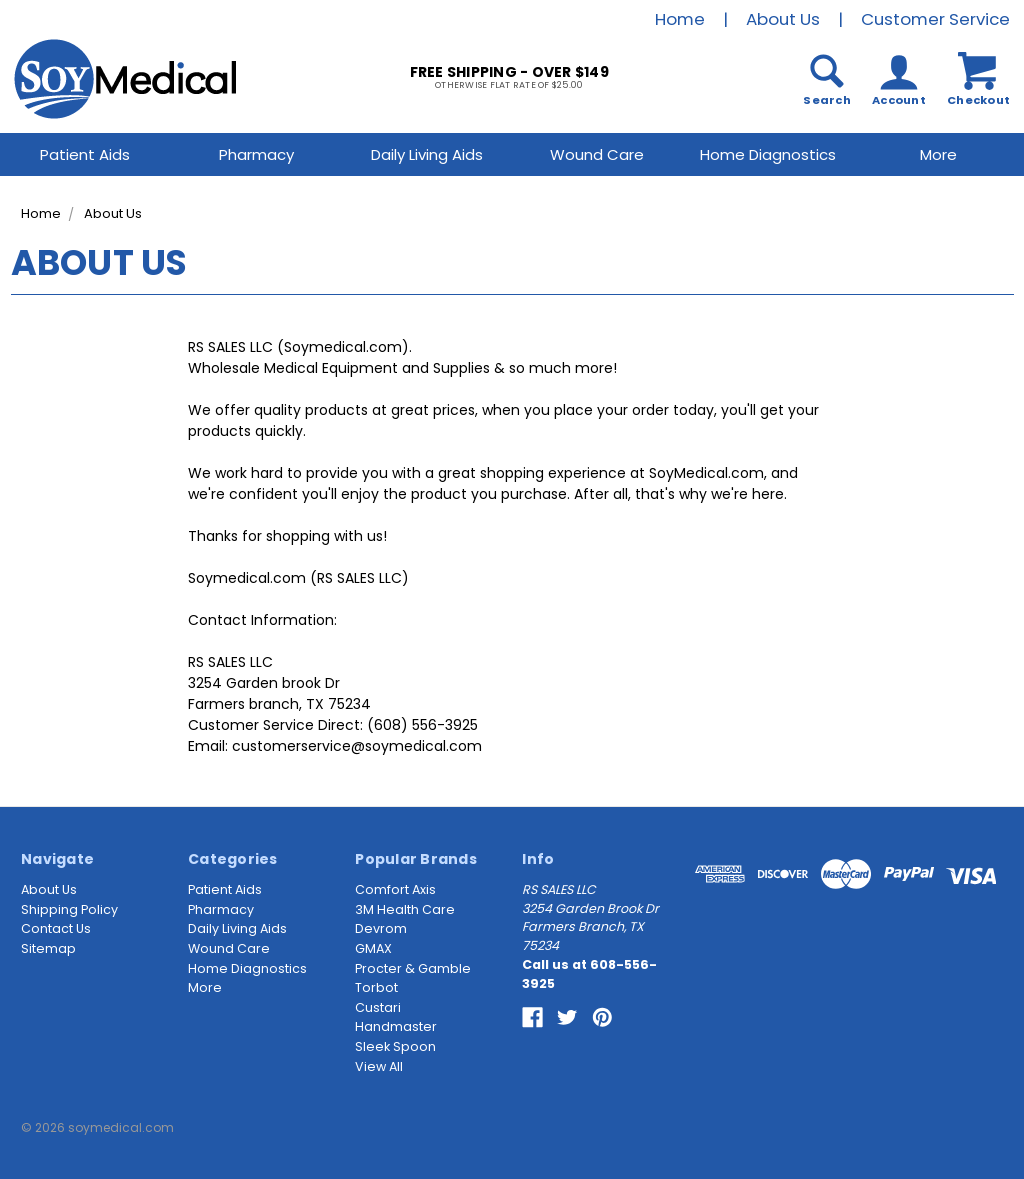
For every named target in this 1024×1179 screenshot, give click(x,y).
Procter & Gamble (413, 968)
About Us (783, 19)
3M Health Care (405, 909)
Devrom (381, 928)
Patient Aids (85, 154)
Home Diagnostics (768, 154)
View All (379, 1066)
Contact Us (56, 928)
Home (680, 19)
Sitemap (48, 948)
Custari (378, 1007)
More (205, 987)
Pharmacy (256, 154)
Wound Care (597, 154)
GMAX (373, 948)
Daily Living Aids (427, 154)
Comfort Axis (395, 889)
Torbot (376, 987)
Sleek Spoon (395, 1046)
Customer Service (935, 19)
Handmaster (396, 1026)
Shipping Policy (69, 909)
